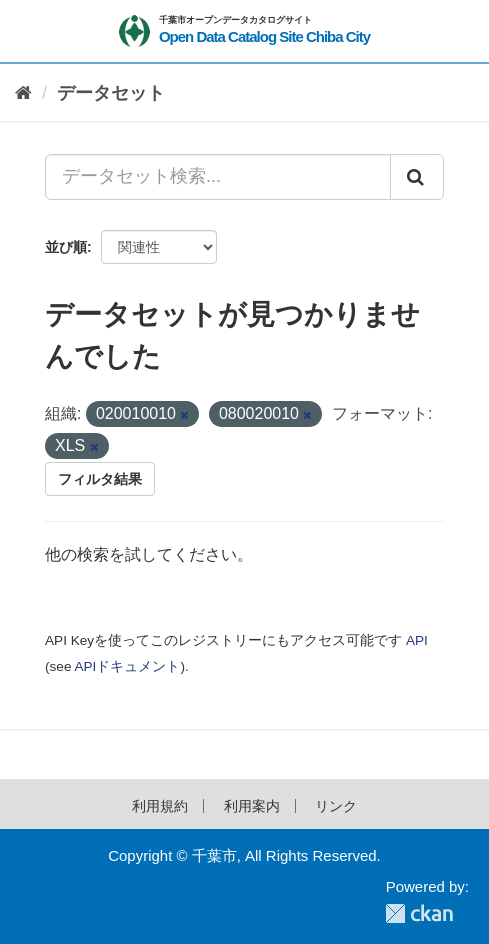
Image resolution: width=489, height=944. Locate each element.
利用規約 (160, 806)
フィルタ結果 (100, 479)
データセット (111, 93)
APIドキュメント (127, 666)
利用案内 (252, 806)
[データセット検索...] (218, 177)
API (417, 640)
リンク (336, 806)
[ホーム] (23, 93)
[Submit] (417, 177)
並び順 (66, 247)
